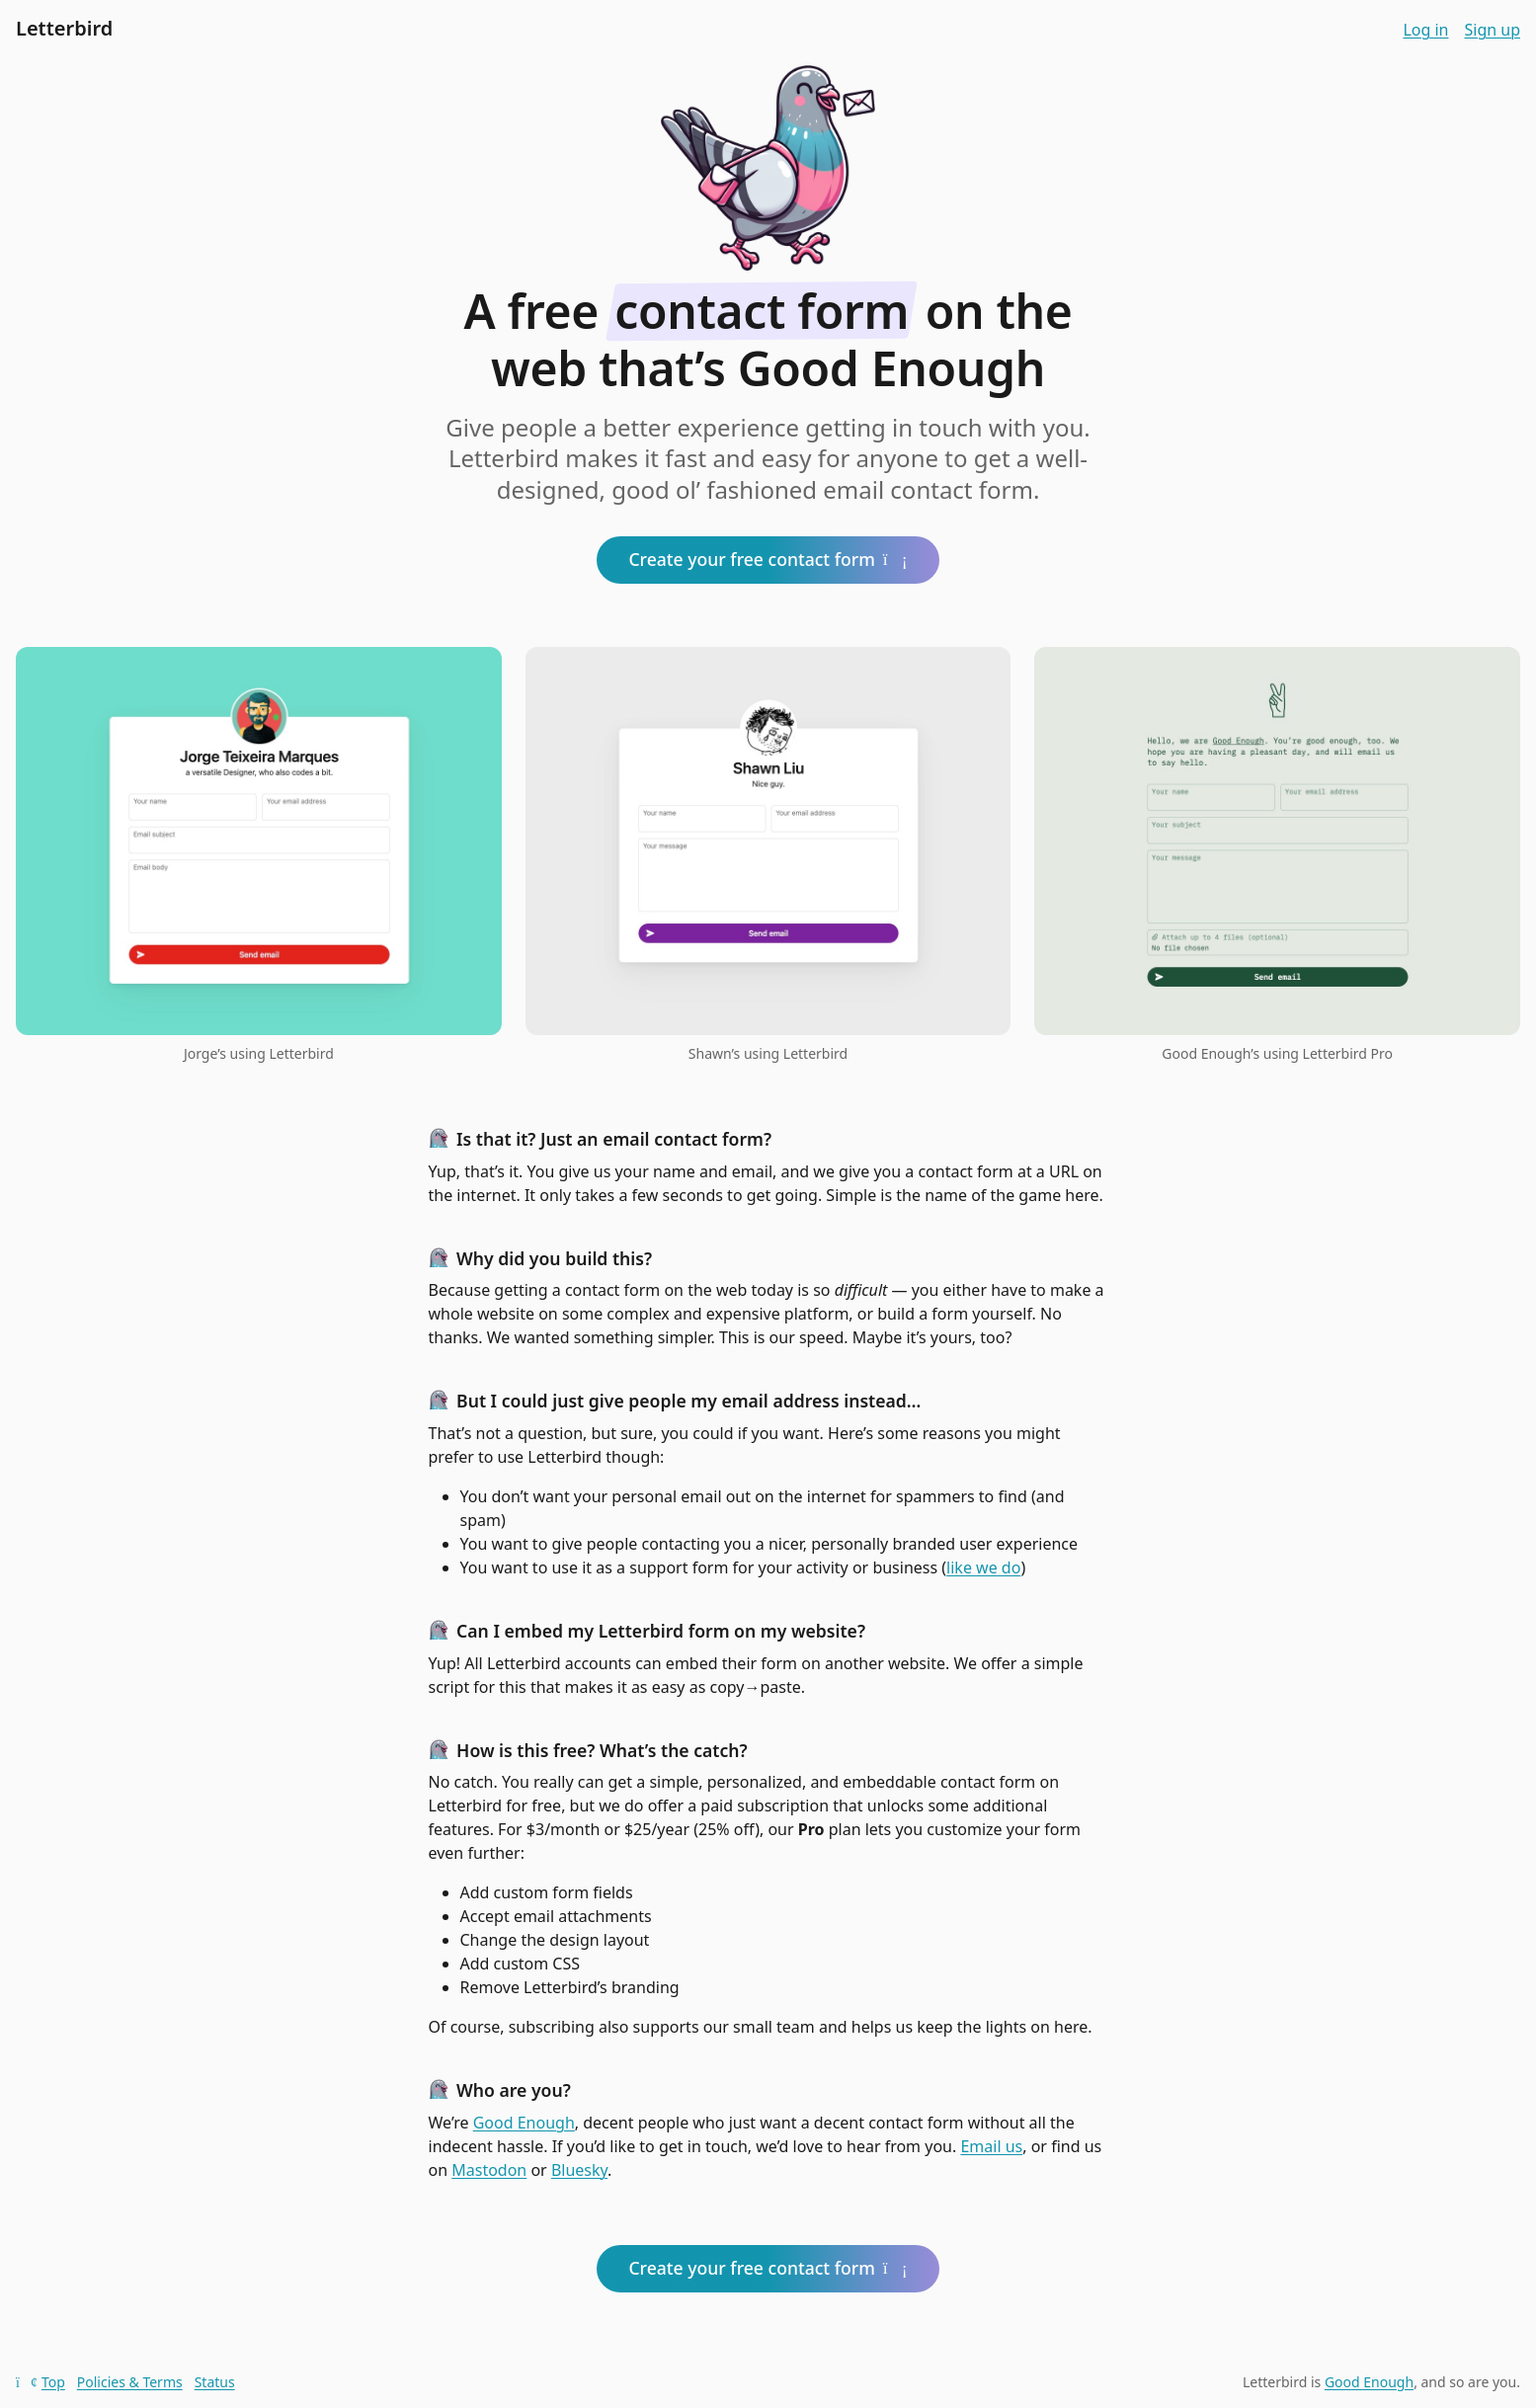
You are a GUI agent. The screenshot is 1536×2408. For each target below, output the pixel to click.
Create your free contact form (767, 559)
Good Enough (524, 2122)
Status (215, 2381)
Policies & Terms (130, 2381)
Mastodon (488, 2170)
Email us (991, 2146)
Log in (1425, 29)
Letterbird (64, 28)
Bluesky (579, 2170)
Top (40, 2381)
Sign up (1492, 29)
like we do (983, 1567)
